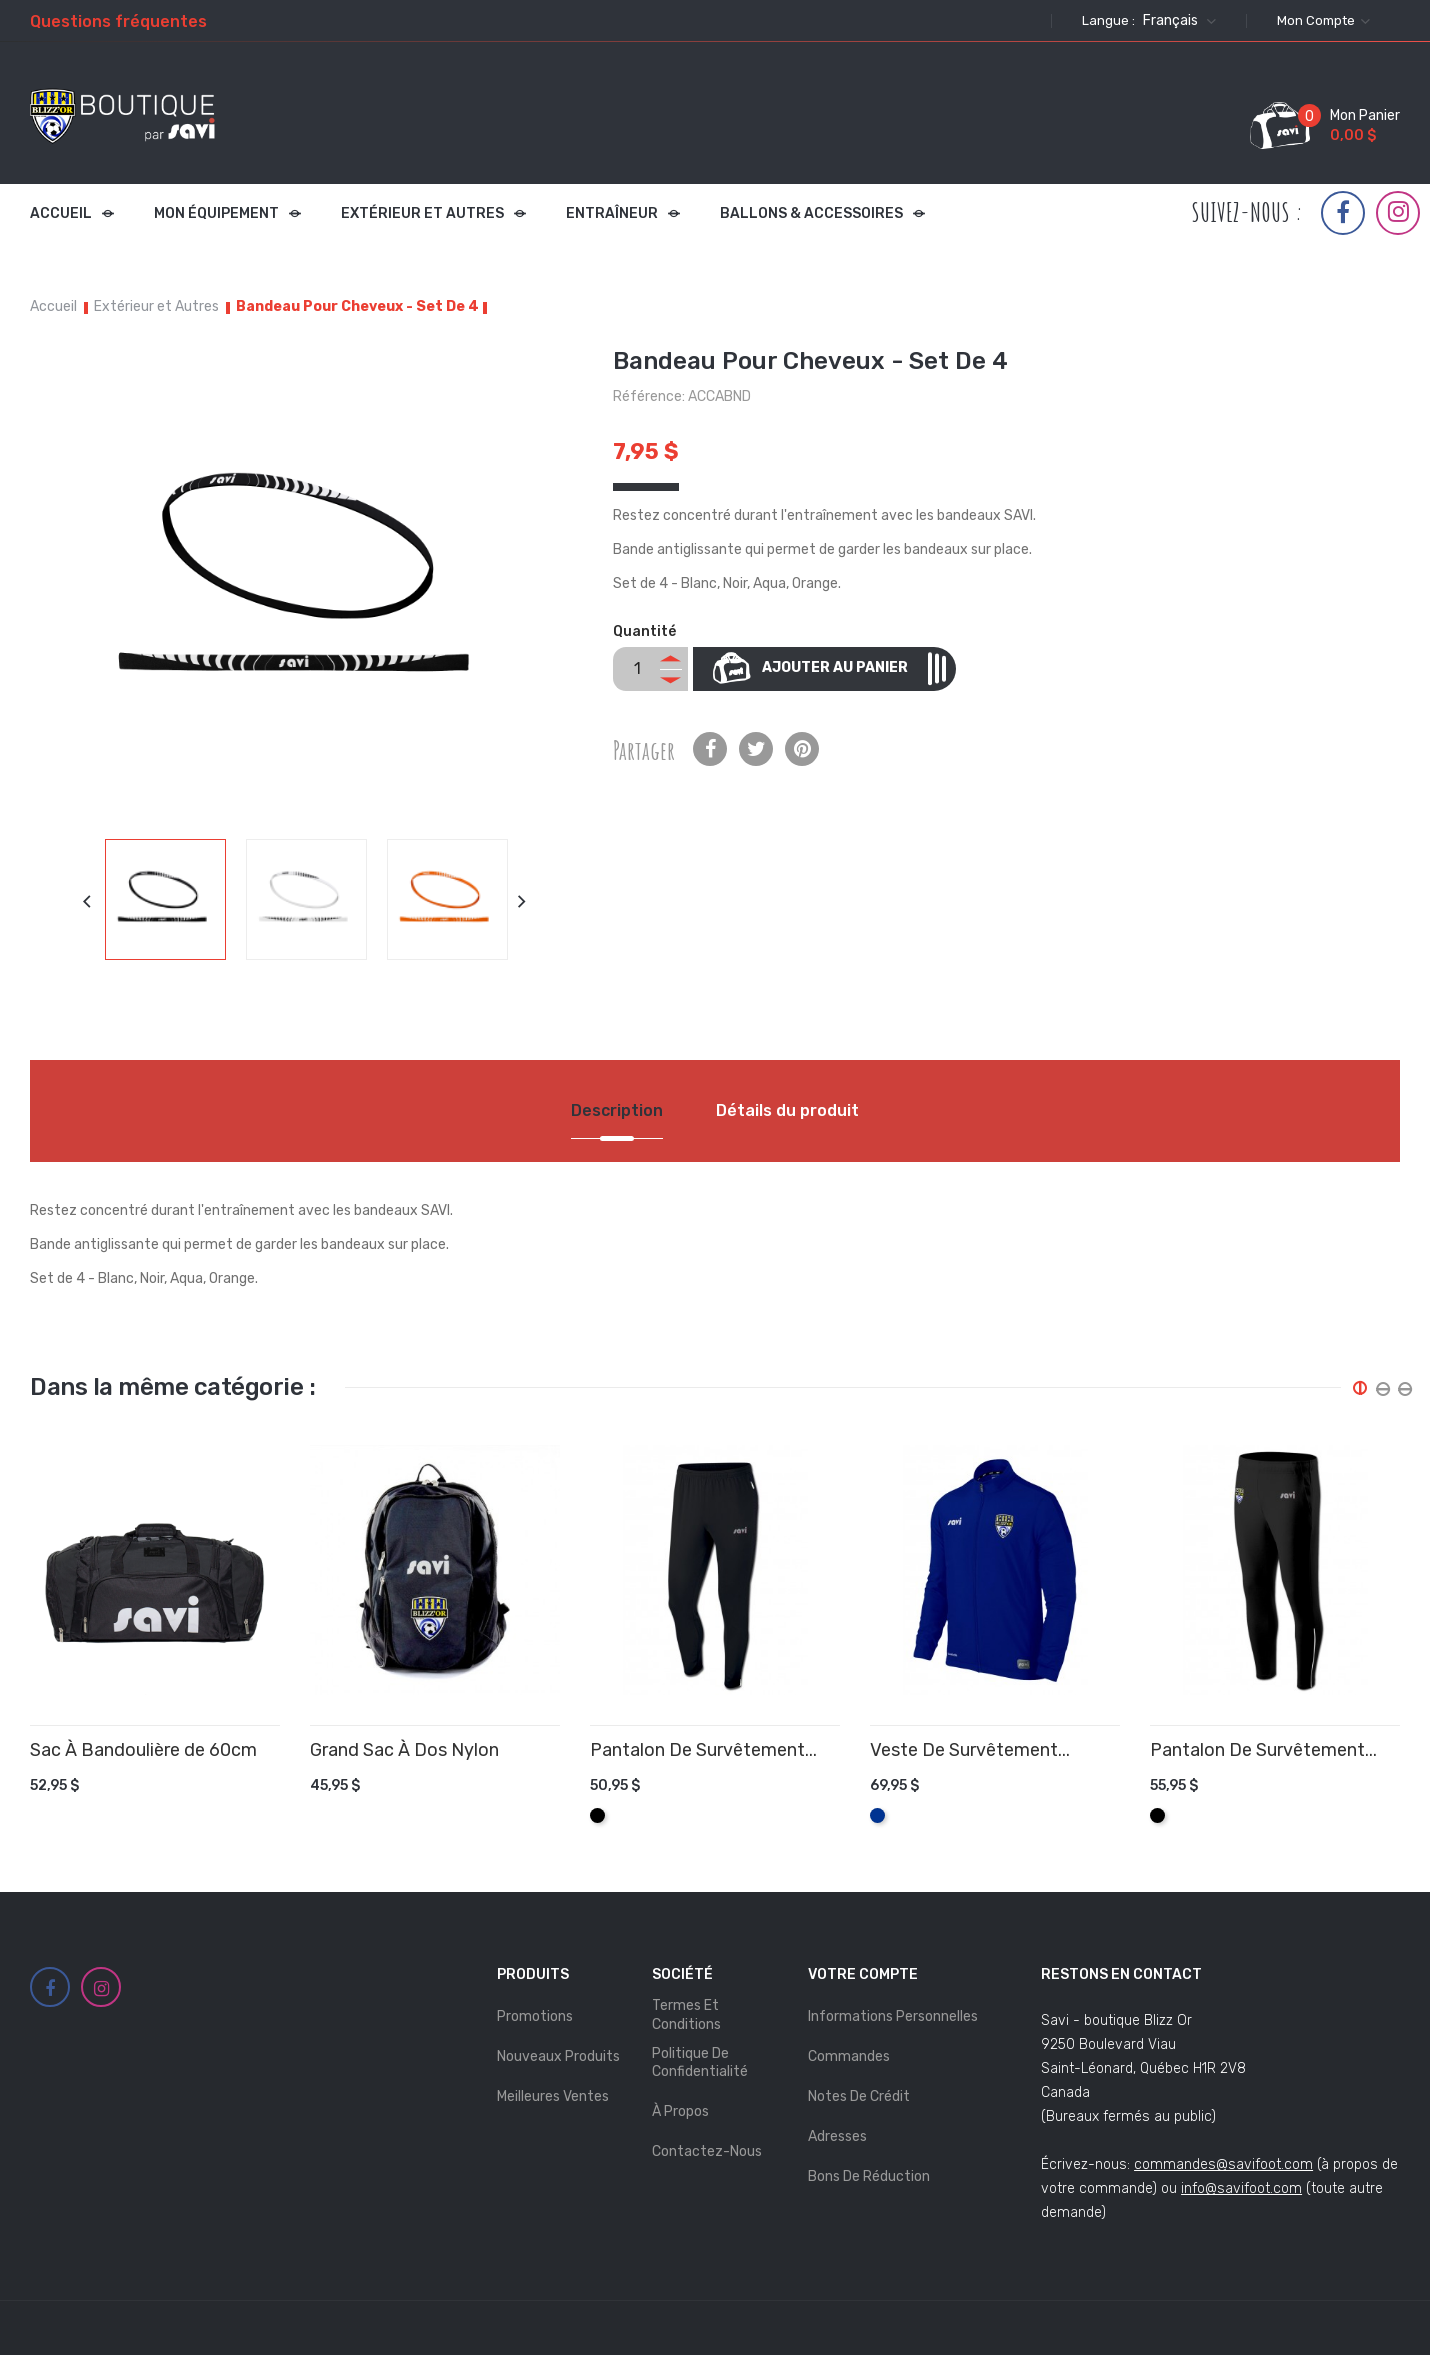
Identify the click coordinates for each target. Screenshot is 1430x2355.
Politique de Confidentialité (700, 2062)
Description (617, 1110)
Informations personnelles (893, 2016)
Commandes (849, 2056)
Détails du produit (787, 1110)
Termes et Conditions (686, 2014)
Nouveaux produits (558, 2056)
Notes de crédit (859, 2096)
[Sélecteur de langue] (1177, 21)
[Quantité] (637, 669)
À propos (680, 2111)
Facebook (1343, 213)
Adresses (837, 2136)
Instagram (1398, 212)
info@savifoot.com (1241, 2188)
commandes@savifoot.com (1223, 2164)
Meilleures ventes (553, 2096)
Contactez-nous (707, 2151)
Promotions (535, 2016)
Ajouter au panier (852, 668)
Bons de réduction (869, 2176)
